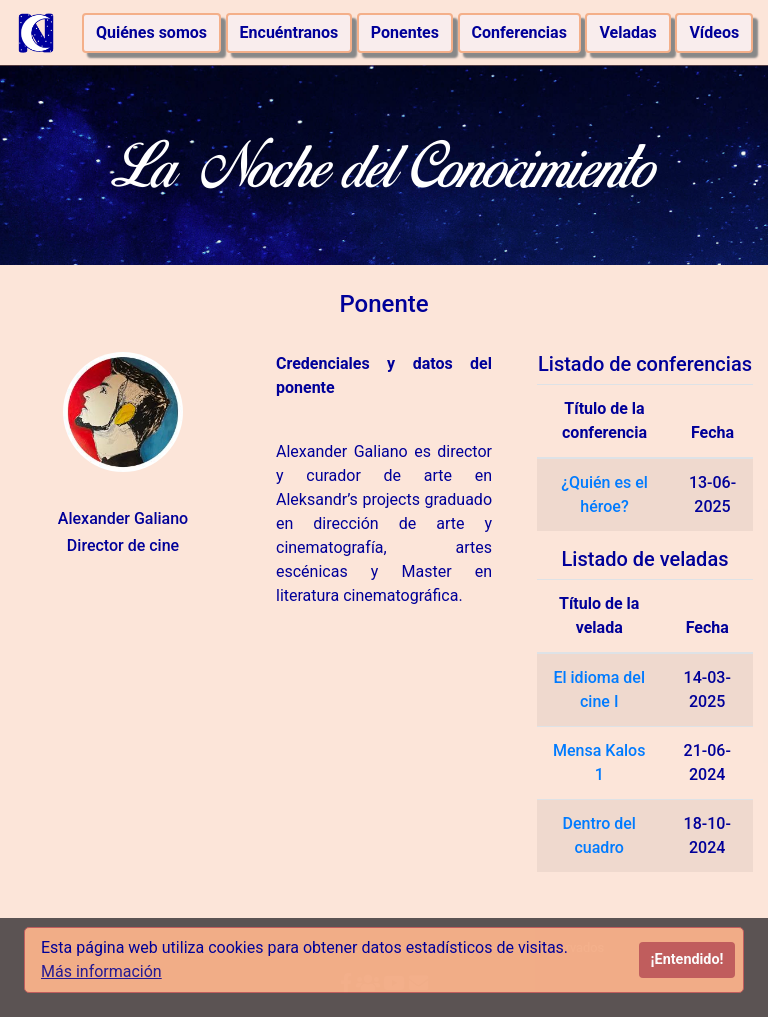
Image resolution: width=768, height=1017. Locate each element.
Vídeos (714, 32)
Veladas (627, 32)
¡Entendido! (687, 959)
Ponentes (405, 32)
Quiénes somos (151, 32)
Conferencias (519, 32)
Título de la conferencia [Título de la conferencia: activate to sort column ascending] (604, 420)
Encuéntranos (289, 32)
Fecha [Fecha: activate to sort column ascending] (712, 432)
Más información (101, 971)
